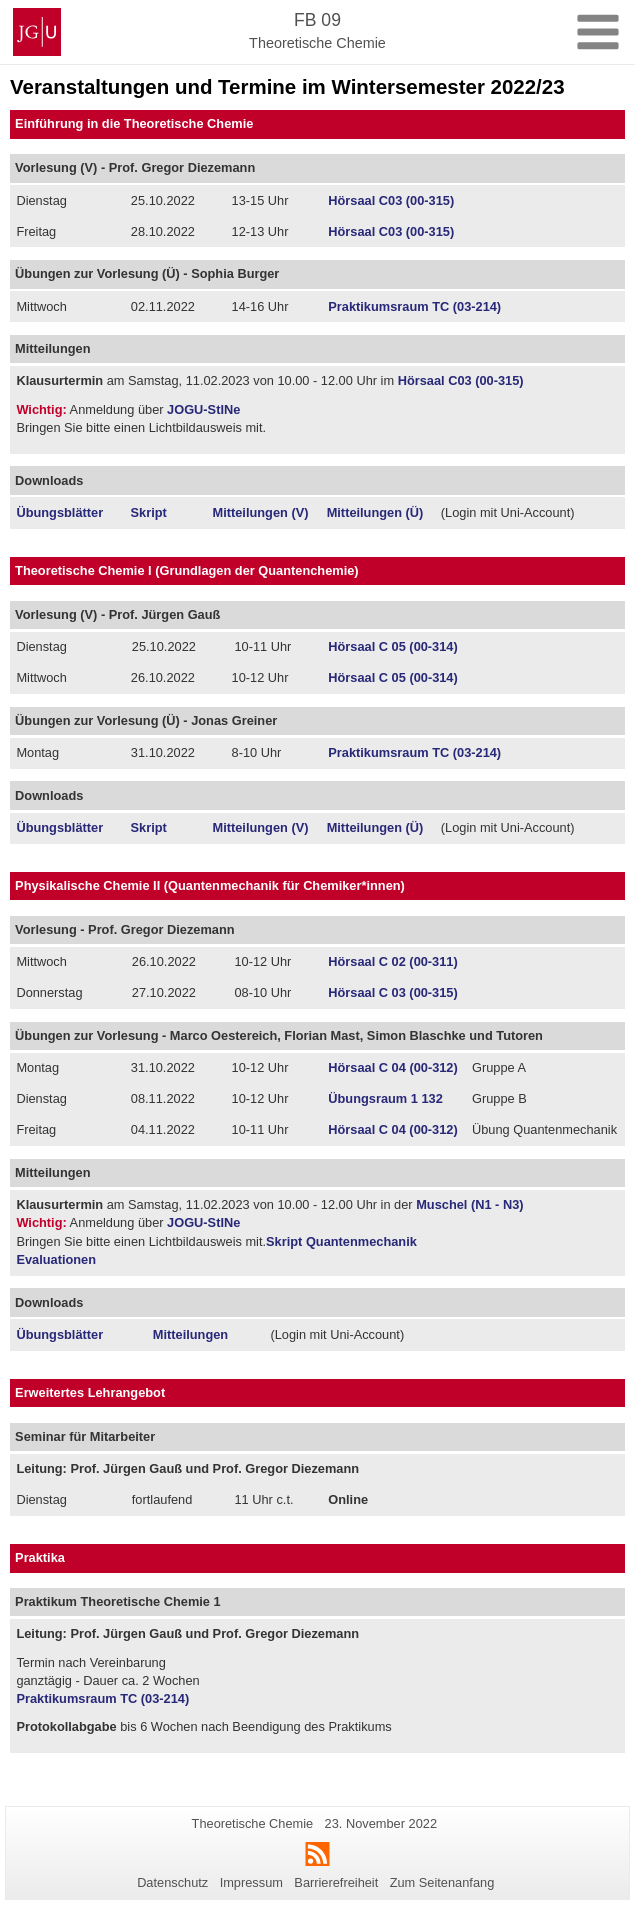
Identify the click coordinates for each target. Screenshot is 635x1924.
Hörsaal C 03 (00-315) (392, 992)
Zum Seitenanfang (442, 1882)
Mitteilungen (190, 1334)
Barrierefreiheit (336, 1882)
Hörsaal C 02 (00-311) (392, 961)
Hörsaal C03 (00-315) (391, 200)
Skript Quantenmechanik (341, 1241)
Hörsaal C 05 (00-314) (392, 646)
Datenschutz (172, 1882)
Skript (149, 512)
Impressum (251, 1882)
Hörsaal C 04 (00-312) (392, 1067)
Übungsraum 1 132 (385, 1098)
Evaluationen (56, 1259)
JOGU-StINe (203, 409)
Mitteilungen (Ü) (375, 512)
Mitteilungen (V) (261, 512)
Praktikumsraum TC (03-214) (414, 306)
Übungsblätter (59, 512)
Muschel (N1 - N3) (468, 1204)
